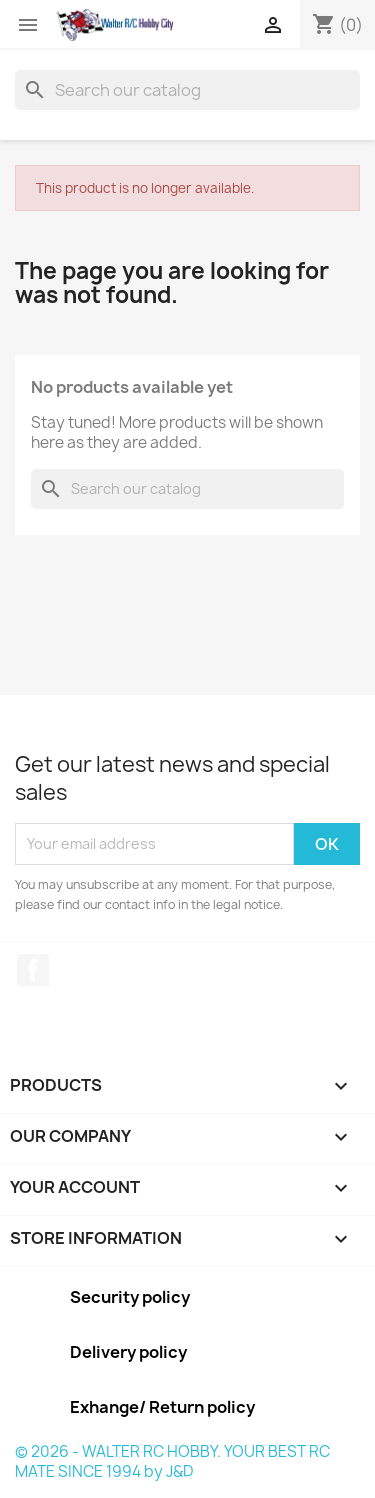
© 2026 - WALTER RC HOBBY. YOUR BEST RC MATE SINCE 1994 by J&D (172, 1461)
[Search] (187, 90)
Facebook (33, 970)
